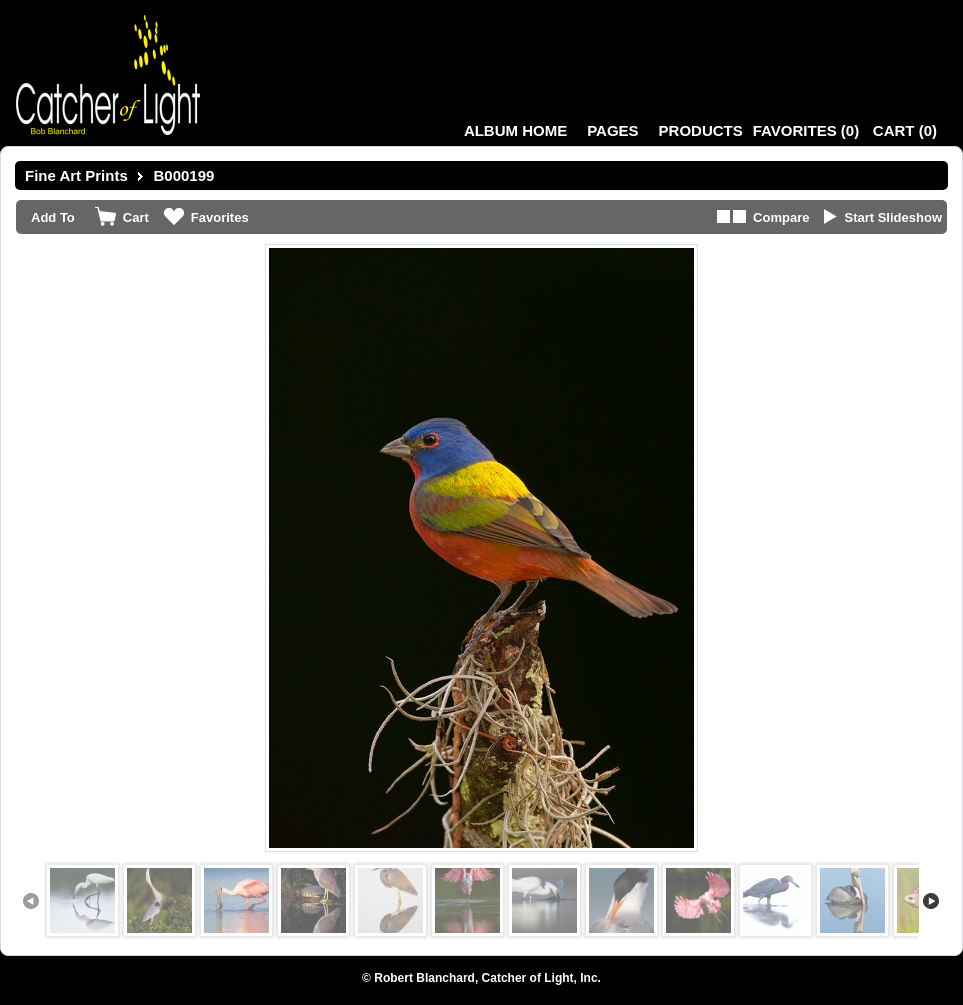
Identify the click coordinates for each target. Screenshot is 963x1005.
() (806, 130)
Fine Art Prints (76, 175)
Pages (612, 130)
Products (701, 130)
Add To (53, 217)
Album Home (515, 130)
